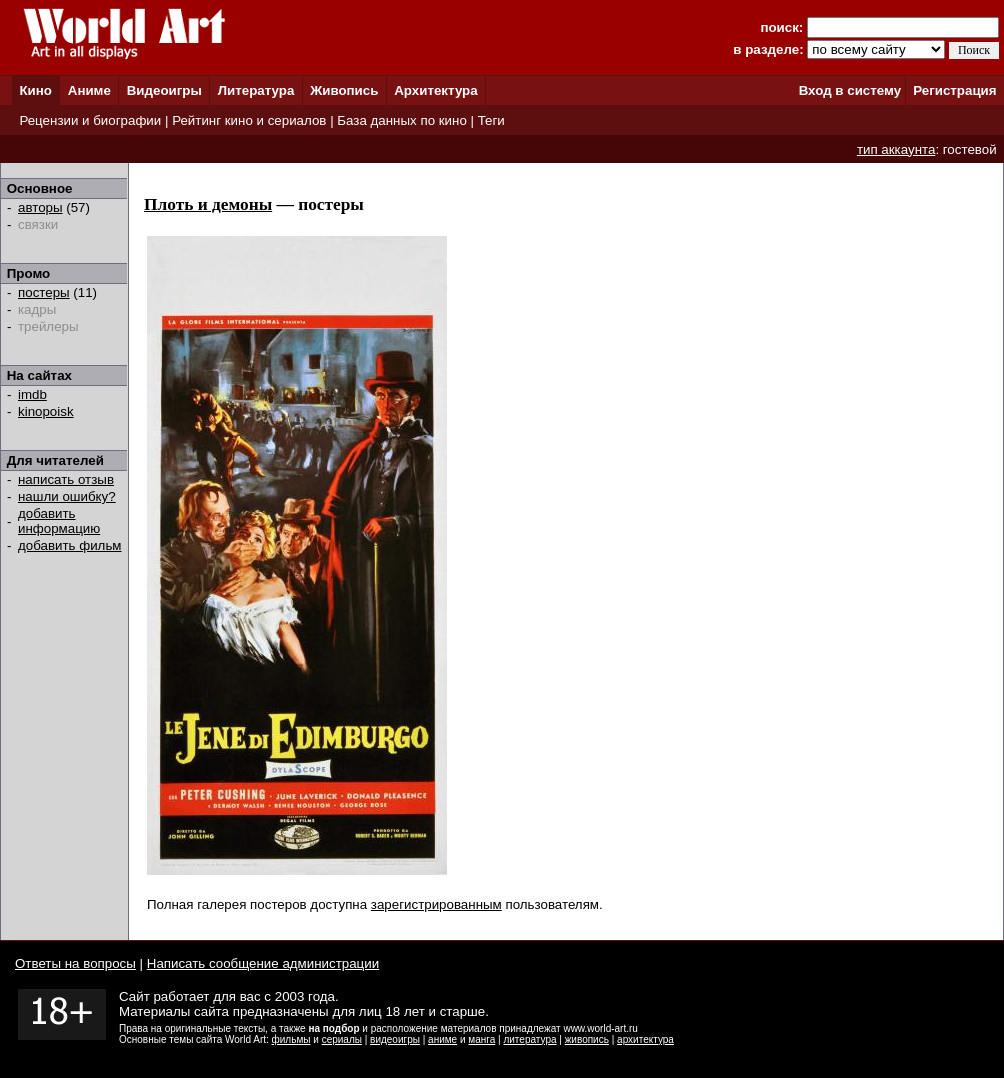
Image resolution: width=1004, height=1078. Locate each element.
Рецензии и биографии (90, 120)
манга (481, 1039)
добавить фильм (70, 545)
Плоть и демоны (208, 204)
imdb (32, 394)
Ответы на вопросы (75, 963)
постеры (44, 292)
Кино (35, 90)
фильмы (291, 1039)
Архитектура (435, 90)
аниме (442, 1039)
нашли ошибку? (67, 496)
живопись (587, 1039)
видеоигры (395, 1039)
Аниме (89, 90)
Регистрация (954, 90)
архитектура (645, 1039)
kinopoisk (46, 411)
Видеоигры (164, 90)
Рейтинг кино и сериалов (249, 120)
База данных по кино (401, 120)
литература (529, 1039)
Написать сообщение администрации (263, 963)
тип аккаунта (896, 149)
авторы (40, 207)
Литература (256, 90)
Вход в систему (850, 90)
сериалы (342, 1039)
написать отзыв (66, 479)
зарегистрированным (436, 904)
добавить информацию (59, 521)
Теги (491, 120)
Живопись (344, 90)
